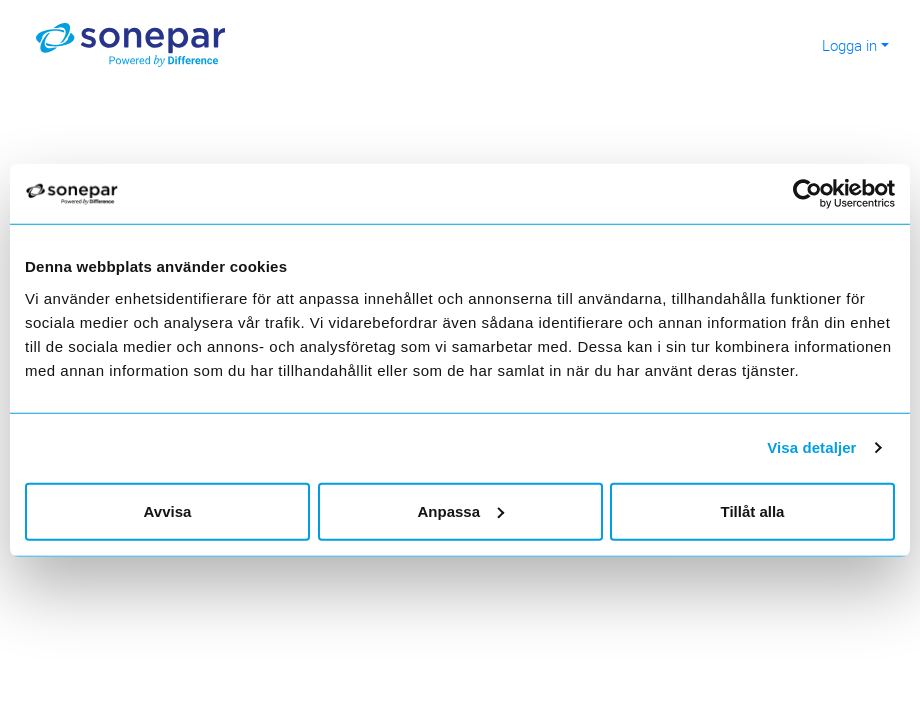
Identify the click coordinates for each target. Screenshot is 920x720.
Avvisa (168, 510)
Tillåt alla (753, 510)
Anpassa (460, 510)
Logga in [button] (849, 45)
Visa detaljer (811, 447)
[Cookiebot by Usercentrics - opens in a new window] (815, 194)
